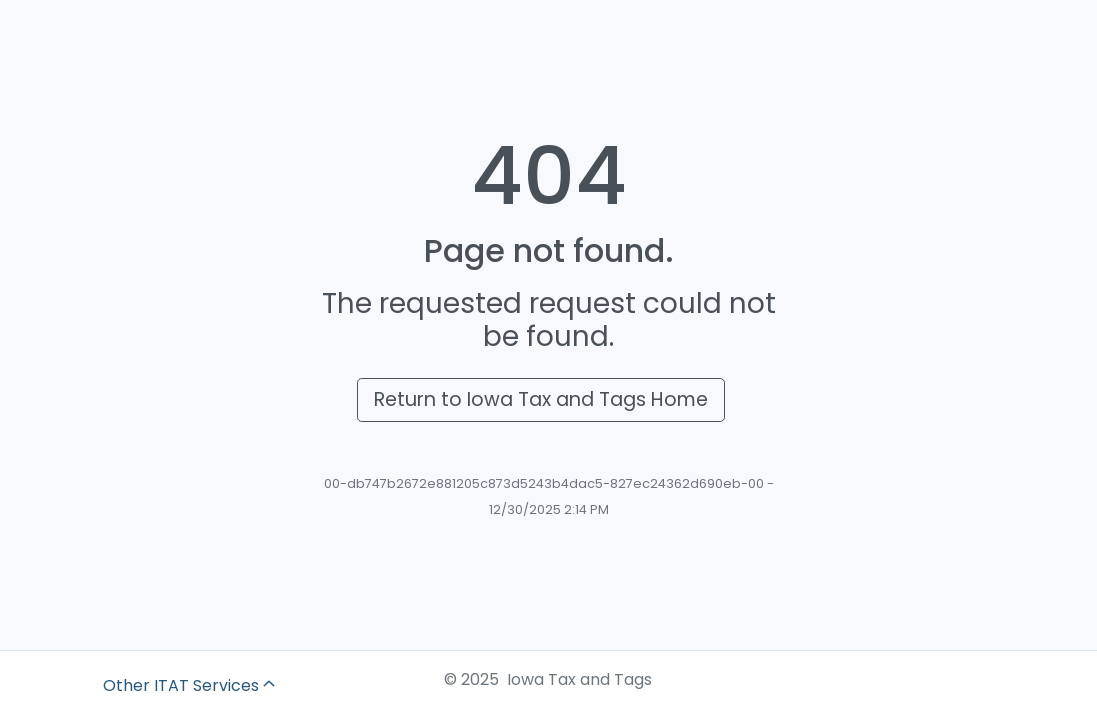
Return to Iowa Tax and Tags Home (541, 399)
